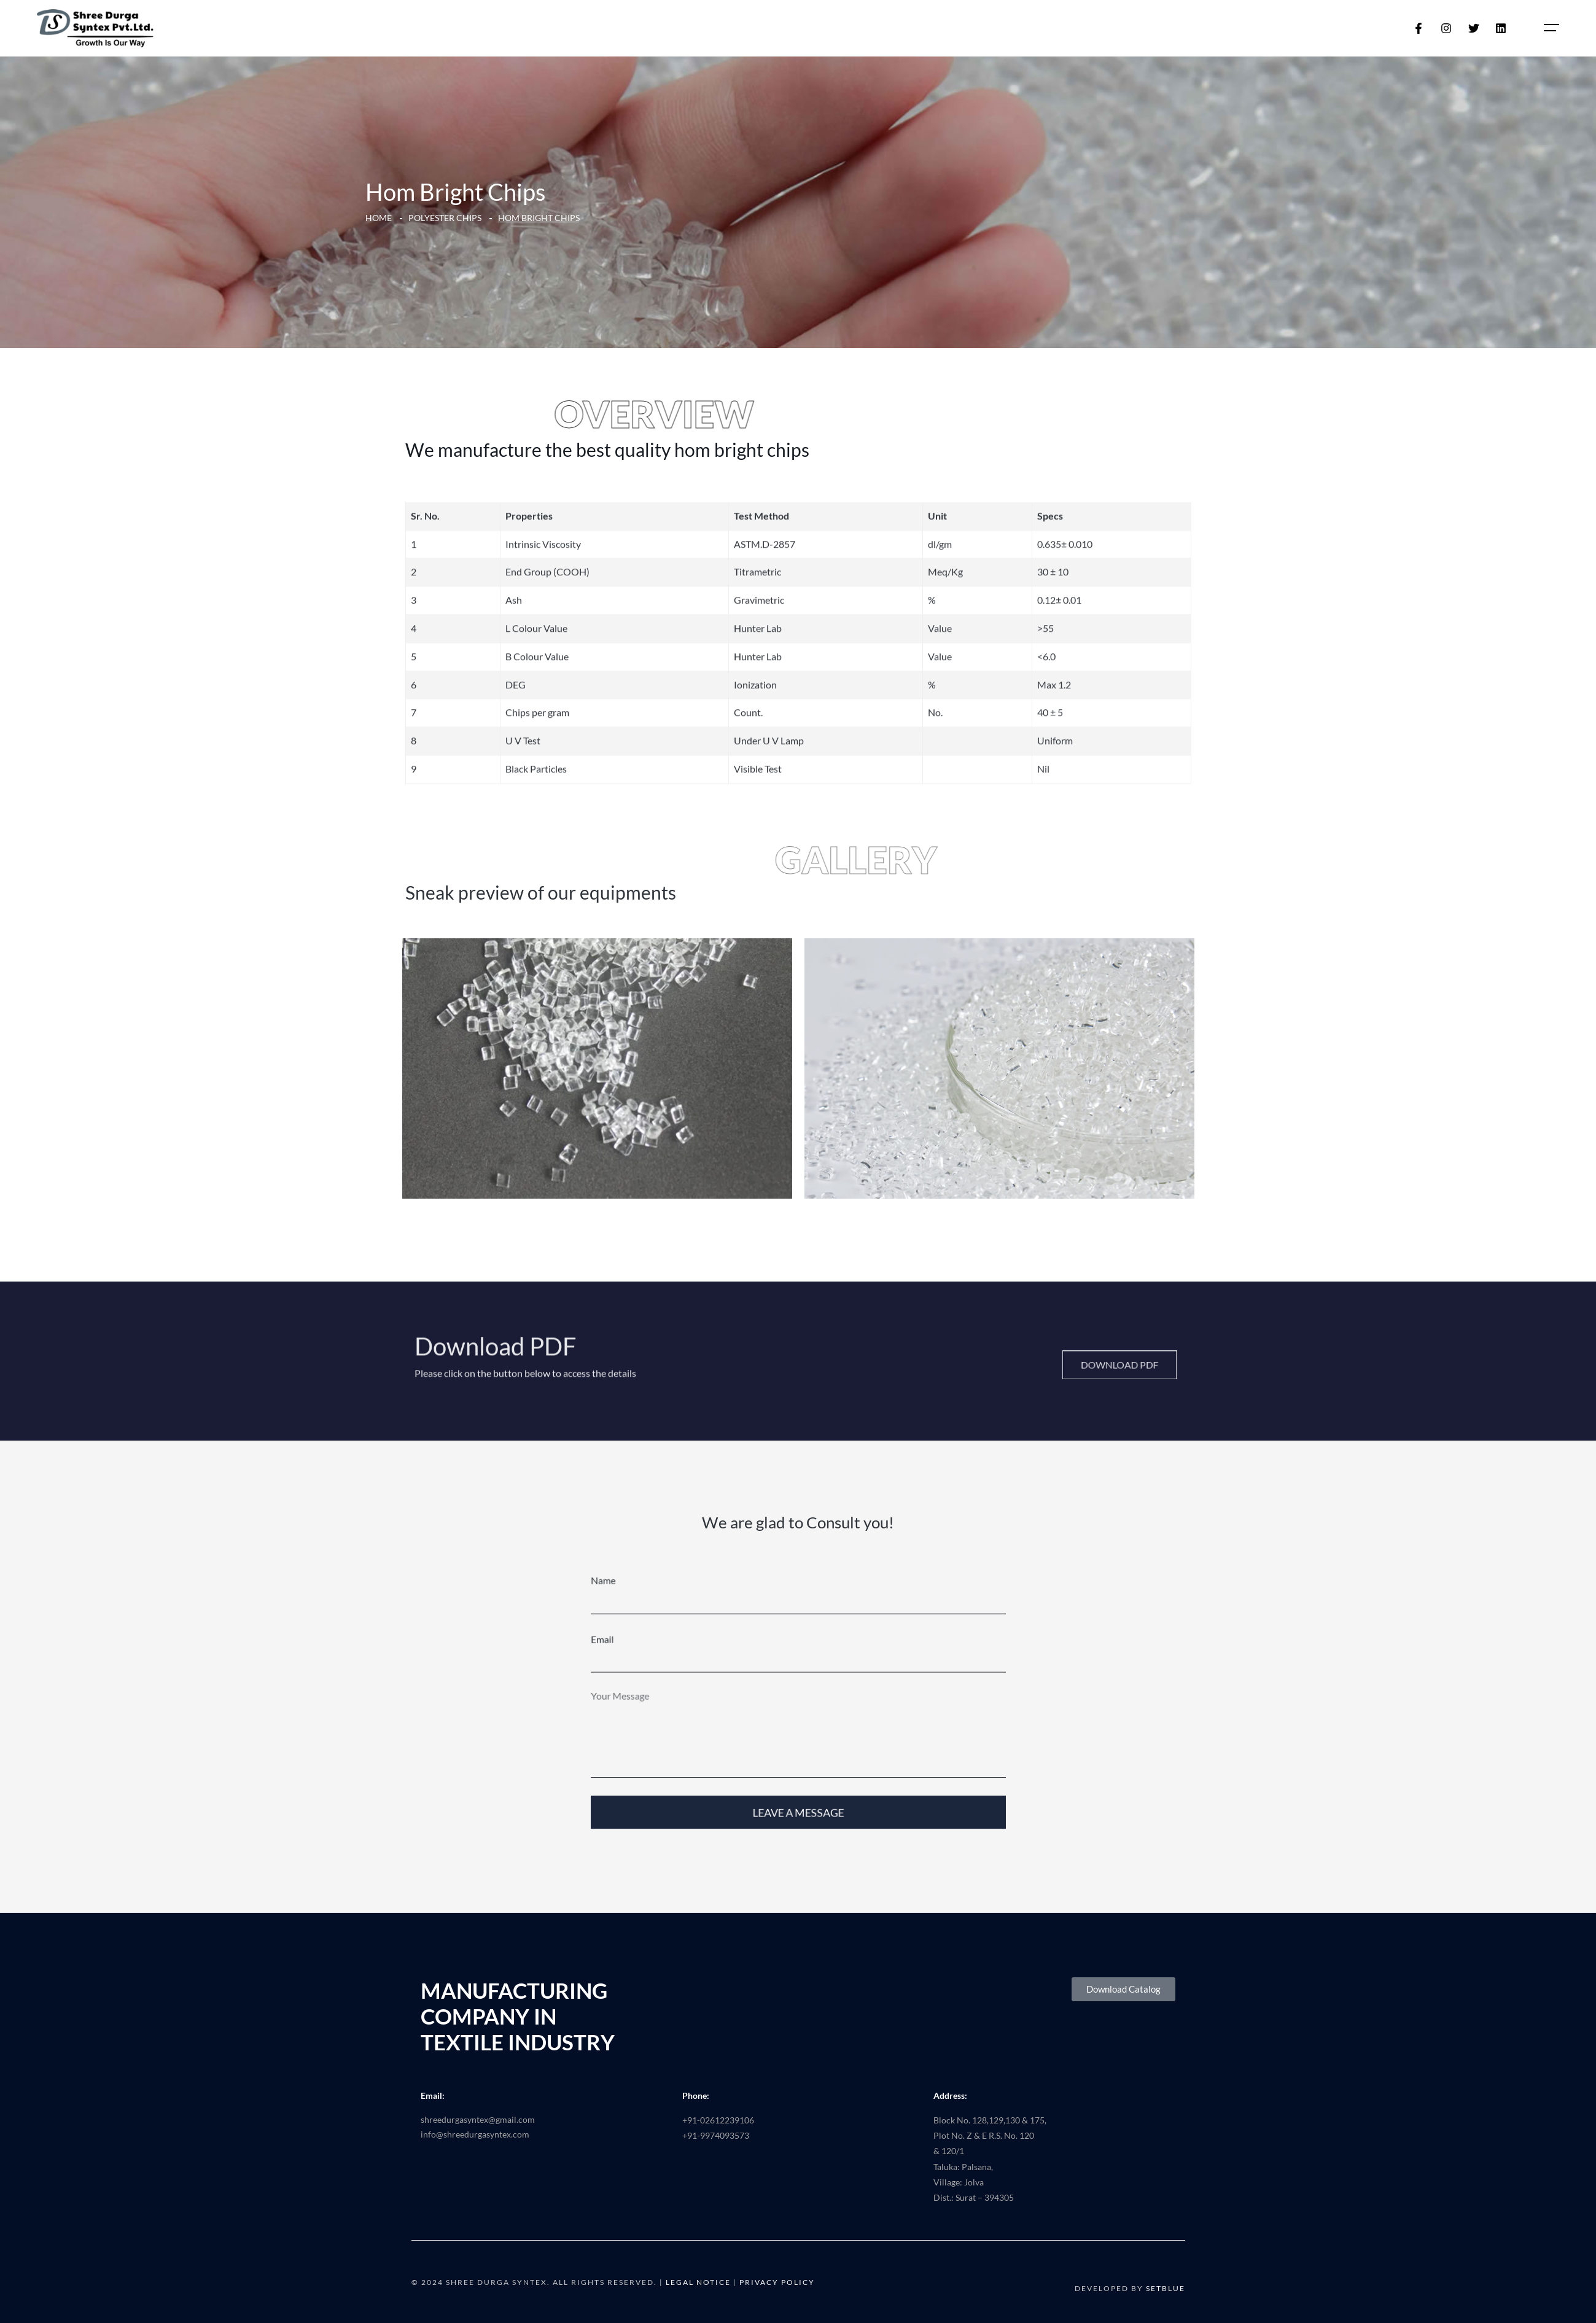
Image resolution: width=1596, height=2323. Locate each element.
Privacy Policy (777, 2282)
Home (378, 217)
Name (631, 1617)
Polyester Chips (444, 217)
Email (630, 1668)
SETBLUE (1165, 2288)
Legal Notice (698, 2282)
